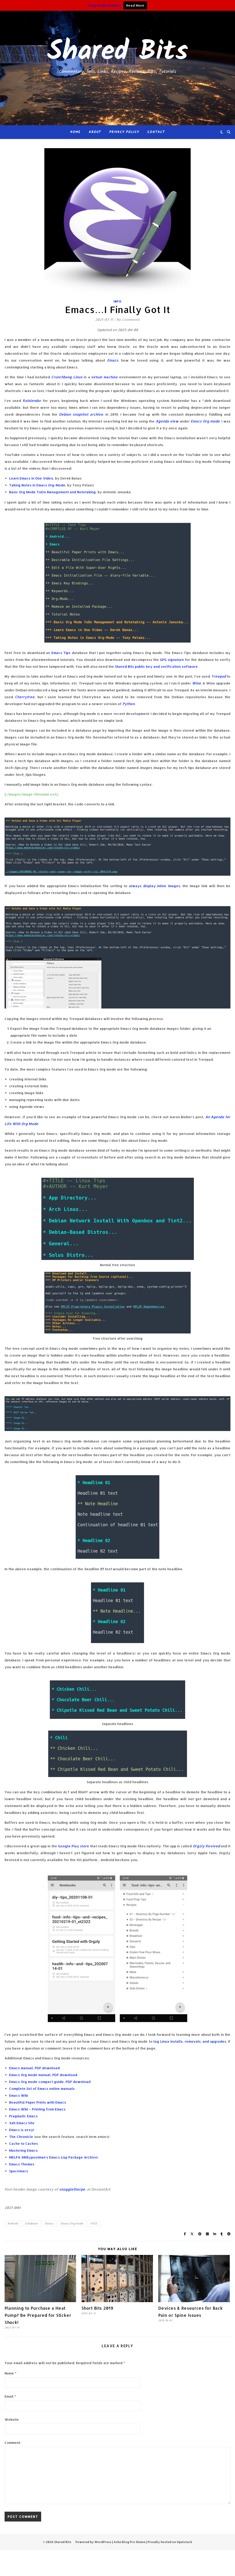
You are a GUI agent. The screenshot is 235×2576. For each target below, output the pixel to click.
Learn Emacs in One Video (31, 478)
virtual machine (104, 377)
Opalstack (184, 2542)
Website (12, 2419)
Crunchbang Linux (66, 377)
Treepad (218, 676)
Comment (12, 2442)
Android (13, 2223)
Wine (196, 683)
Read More (135, 5)
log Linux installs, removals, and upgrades (189, 2041)
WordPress (102, 2542)
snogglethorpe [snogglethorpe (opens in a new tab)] (72, 2189)
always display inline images (154, 886)
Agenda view (167, 421)
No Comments (128, 319)
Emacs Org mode (205, 421)
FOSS (94, 2223)
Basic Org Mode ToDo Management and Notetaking (52, 492)
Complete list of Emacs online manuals (42, 2088)
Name (10, 2373)
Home (75, 132)
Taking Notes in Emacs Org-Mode (37, 485)
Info (118, 301)
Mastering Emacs (23, 2150)
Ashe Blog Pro (124, 2542)
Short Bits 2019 (97, 2308)
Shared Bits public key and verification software (156, 666)
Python (129, 704)
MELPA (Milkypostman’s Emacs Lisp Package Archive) (53, 2157)
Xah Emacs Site (22, 2123)
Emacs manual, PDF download (34, 2068)
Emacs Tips (61, 653)
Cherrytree (25, 697)
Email (10, 2396)
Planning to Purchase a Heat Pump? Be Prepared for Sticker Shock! (38, 2315)
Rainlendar (32, 400)
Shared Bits (117, 52)
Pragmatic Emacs (23, 2116)
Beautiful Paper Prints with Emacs (37, 2102)
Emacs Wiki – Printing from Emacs (37, 2109)
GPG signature (172, 659)
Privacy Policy (124, 132)
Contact (156, 132)
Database (31, 2223)
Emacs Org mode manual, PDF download (43, 2075)
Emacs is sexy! (21, 2130)
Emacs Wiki (18, 2095)
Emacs (49, 2223)
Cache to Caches (23, 2143)
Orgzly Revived (206, 1846)
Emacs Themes (21, 2164)
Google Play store (73, 1846)
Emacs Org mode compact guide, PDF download (50, 2082)
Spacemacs (18, 2171)
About (95, 132)
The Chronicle (21, 2136)
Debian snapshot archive (81, 414)
